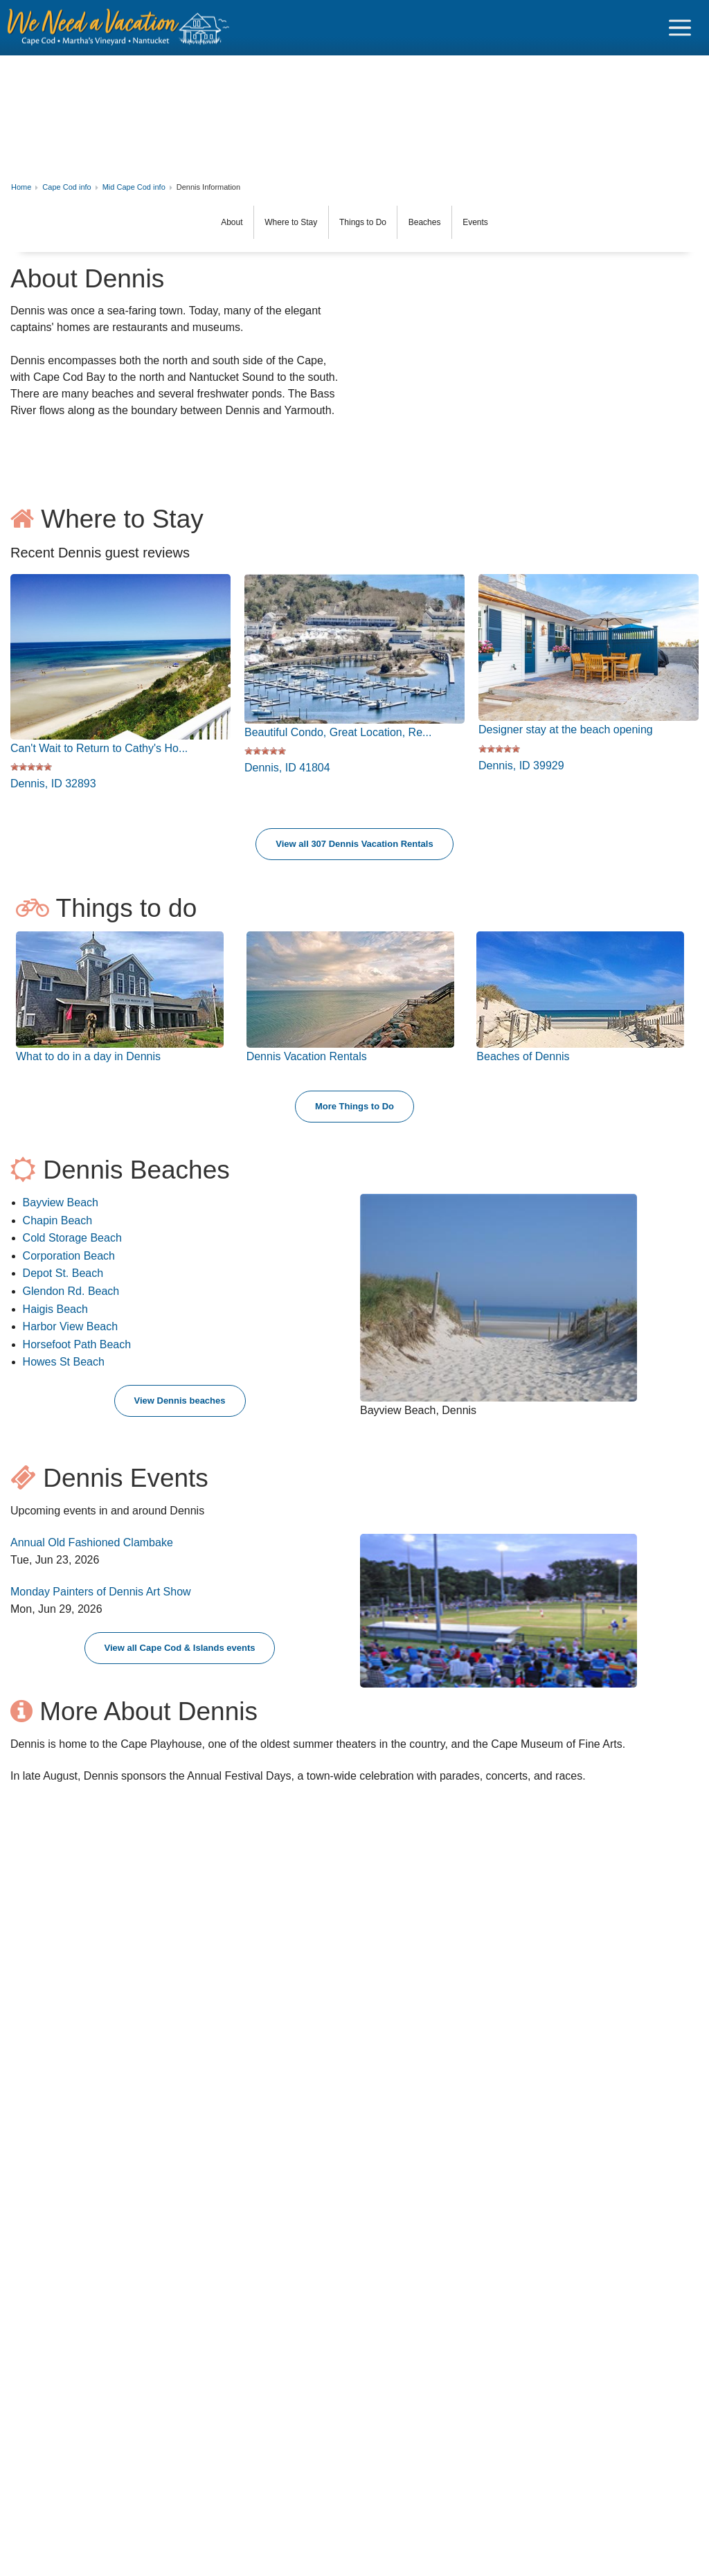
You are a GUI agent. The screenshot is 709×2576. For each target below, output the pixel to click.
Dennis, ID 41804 (287, 767)
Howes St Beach (64, 1370)
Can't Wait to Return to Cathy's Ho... (99, 748)
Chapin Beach (58, 1229)
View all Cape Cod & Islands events (180, 1656)
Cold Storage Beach (72, 1246)
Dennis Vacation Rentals (306, 1065)
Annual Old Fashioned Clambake (91, 1551)
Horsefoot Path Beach (77, 1353)
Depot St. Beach (63, 1281)
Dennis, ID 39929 (521, 765)
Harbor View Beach (70, 1335)
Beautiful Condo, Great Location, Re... (337, 732)
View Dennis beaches (180, 1409)
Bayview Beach (60, 1211)
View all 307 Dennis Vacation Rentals (354, 852)
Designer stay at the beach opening (565, 729)
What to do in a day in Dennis (88, 1065)
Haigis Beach (55, 1317)
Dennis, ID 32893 (53, 783)
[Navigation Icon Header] (679, 27)
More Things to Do (354, 1114)
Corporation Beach (69, 1264)
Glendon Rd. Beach (71, 1299)
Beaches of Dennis (522, 1065)
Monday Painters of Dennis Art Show (100, 1600)
